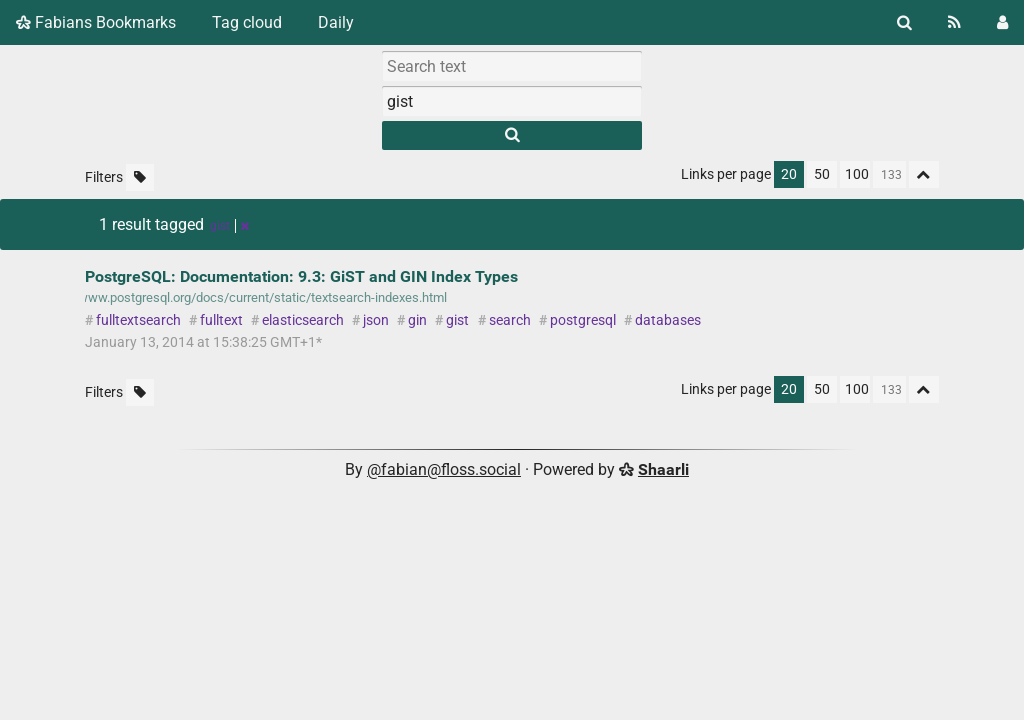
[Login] (1002, 22)
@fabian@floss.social (444, 469)
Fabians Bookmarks (96, 22)
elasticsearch (303, 320)
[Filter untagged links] (140, 177)
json (376, 320)
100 (857, 174)
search (510, 320)
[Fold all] (924, 174)
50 (822, 174)
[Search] (904, 22)
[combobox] (512, 101)
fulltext (221, 320)
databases (668, 320)
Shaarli (663, 469)
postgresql (583, 320)
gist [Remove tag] (229, 226)
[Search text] (512, 66)
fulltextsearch (138, 320)
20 (789, 174)
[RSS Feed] (954, 22)
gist (457, 320)
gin (417, 320)
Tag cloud (247, 22)
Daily (336, 22)
